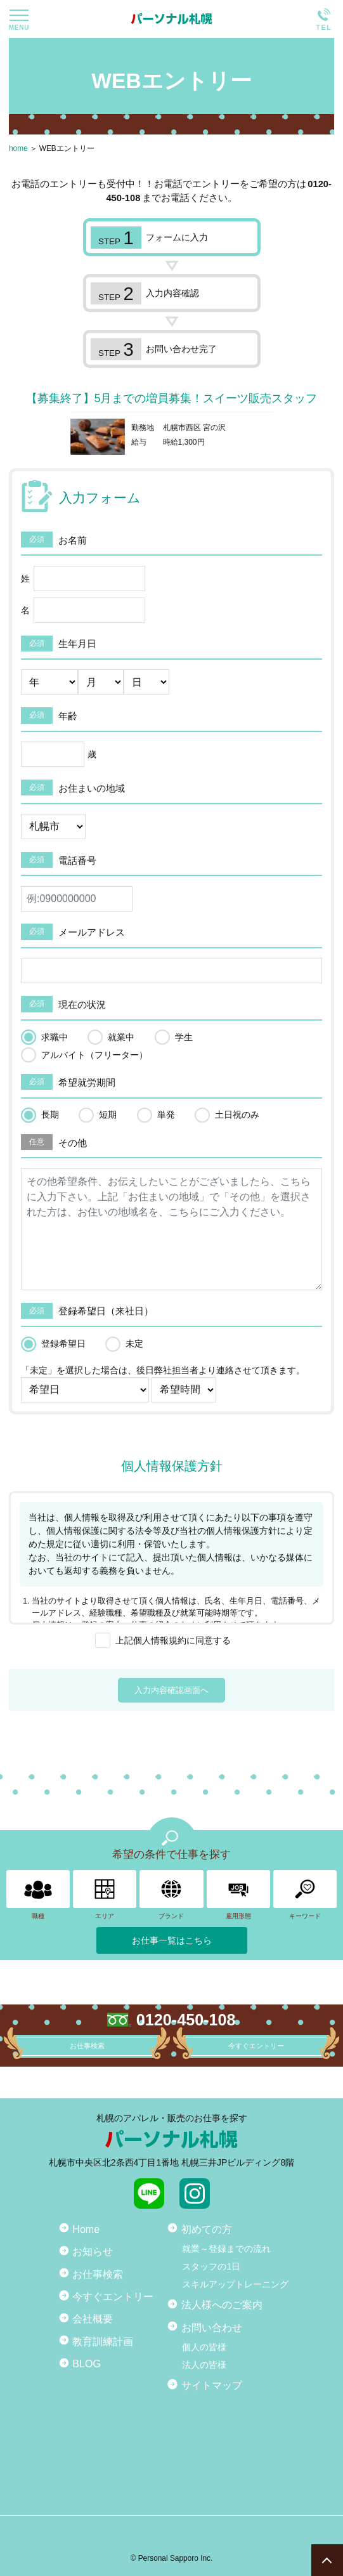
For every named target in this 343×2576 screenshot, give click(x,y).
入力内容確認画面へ (171, 1690)
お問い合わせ (211, 2327)
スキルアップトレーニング (235, 2284)
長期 (50, 1114)
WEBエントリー (66, 148)
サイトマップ (211, 2385)
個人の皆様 (204, 2347)
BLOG (86, 2363)
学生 (184, 1037)
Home (86, 2229)
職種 (38, 1894)
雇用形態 (238, 1894)
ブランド (171, 1894)
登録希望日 (63, 1343)
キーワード (305, 1894)
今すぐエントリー (112, 2296)
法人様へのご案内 (221, 2304)
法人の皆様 (204, 2365)
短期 (108, 1114)
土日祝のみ (237, 1114)
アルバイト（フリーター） (94, 1055)
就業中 (121, 1037)
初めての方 (206, 2229)
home (18, 148)
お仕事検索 (97, 2274)
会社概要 (92, 2318)
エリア (104, 1894)
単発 (166, 1114)
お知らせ (92, 2251)
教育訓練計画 (102, 2341)
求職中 (54, 1037)
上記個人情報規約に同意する (173, 1640)
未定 (134, 1343)
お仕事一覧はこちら (172, 1940)
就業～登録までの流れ (226, 2249)
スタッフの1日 (211, 2266)
